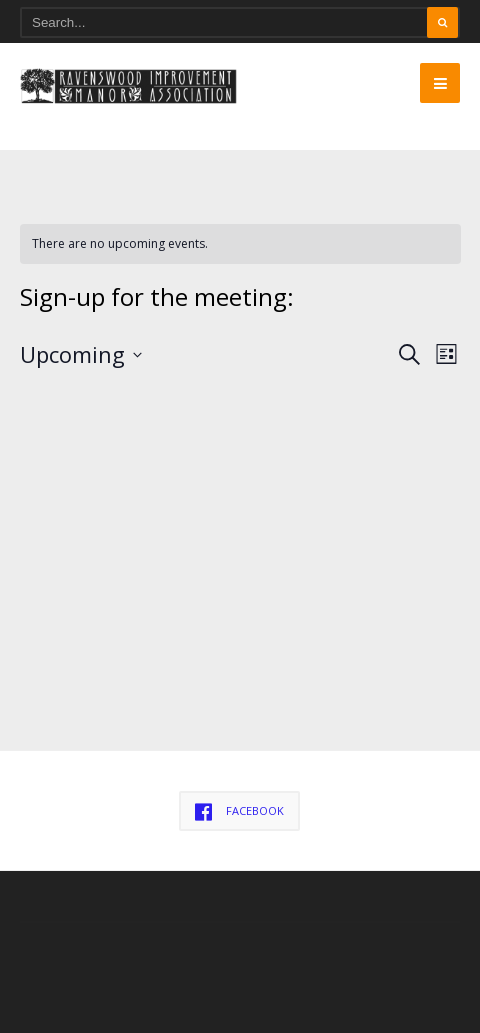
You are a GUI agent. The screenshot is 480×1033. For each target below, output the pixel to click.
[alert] (240, 244)
